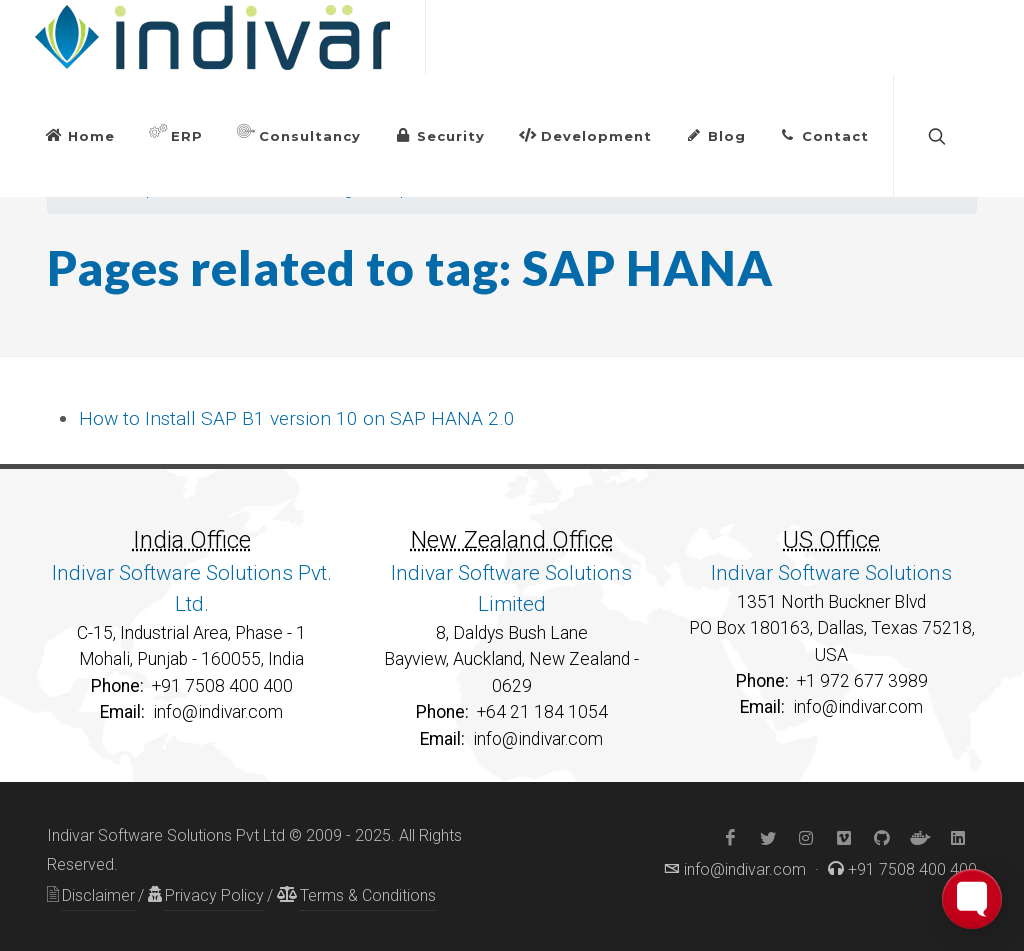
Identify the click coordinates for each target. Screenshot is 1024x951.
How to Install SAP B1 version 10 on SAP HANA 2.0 (297, 418)
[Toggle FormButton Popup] (972, 899)
